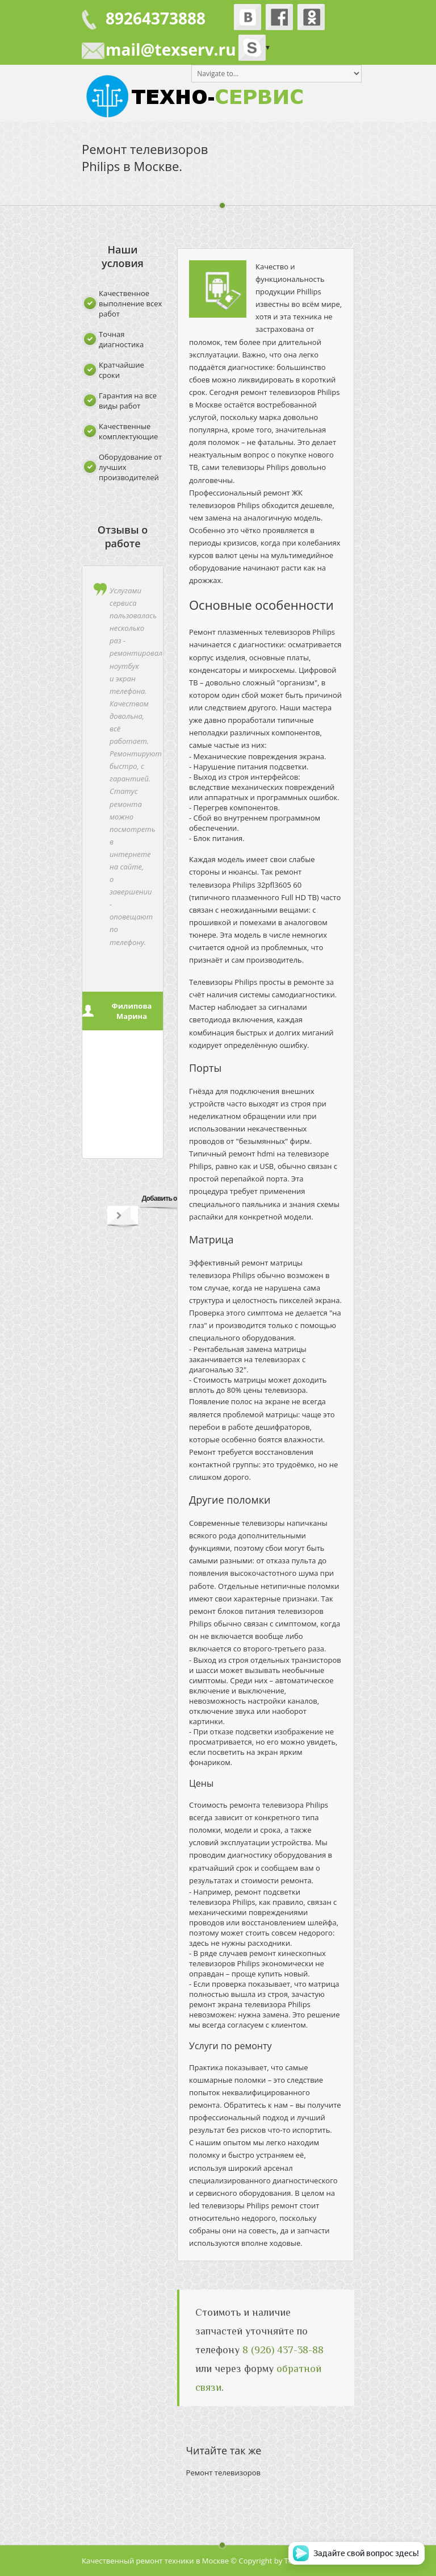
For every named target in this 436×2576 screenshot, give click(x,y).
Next (119, 1218)
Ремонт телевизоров (223, 2472)
